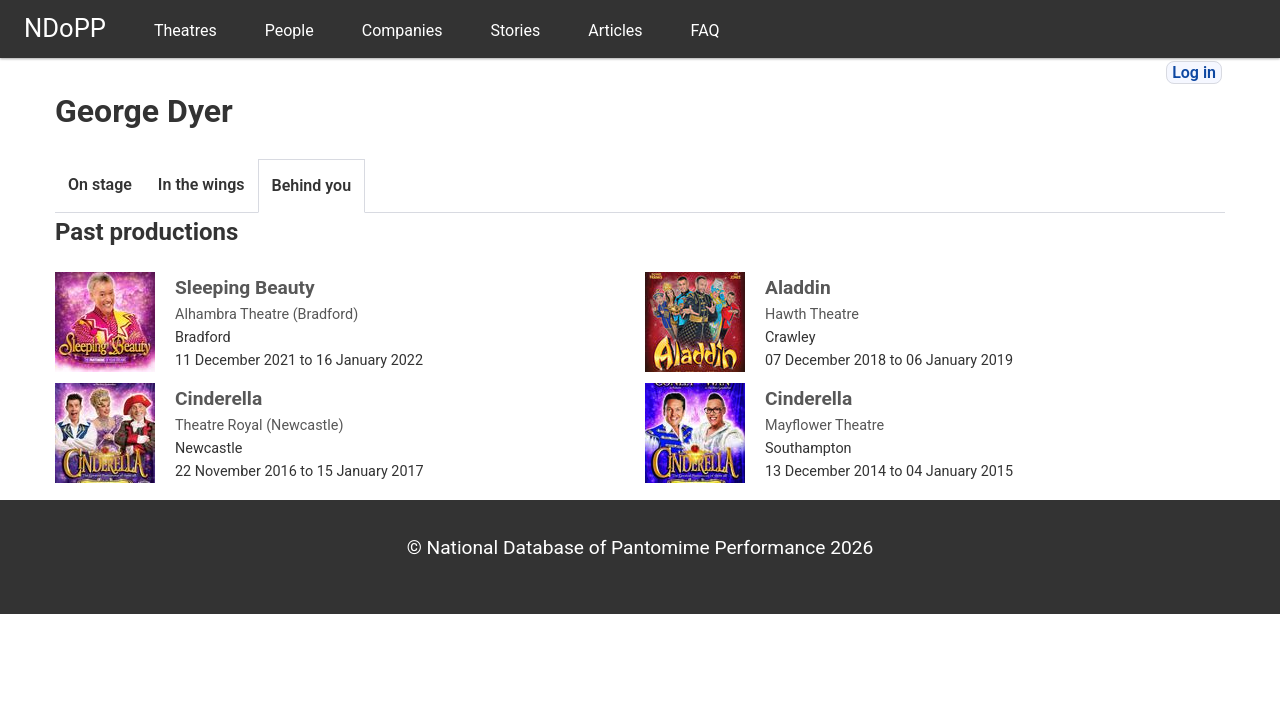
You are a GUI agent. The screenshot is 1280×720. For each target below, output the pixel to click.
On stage (100, 184)
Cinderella (218, 398)
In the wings (201, 184)
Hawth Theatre (812, 314)
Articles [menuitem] (615, 30)
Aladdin (798, 287)
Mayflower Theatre (824, 425)
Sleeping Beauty (245, 287)
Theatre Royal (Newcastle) (259, 425)
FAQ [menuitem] (705, 30)
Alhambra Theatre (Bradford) (266, 314)
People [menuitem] (289, 30)
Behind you (312, 185)
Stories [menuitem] (515, 30)
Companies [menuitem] (402, 30)
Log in (1194, 72)
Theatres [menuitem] (185, 30)
